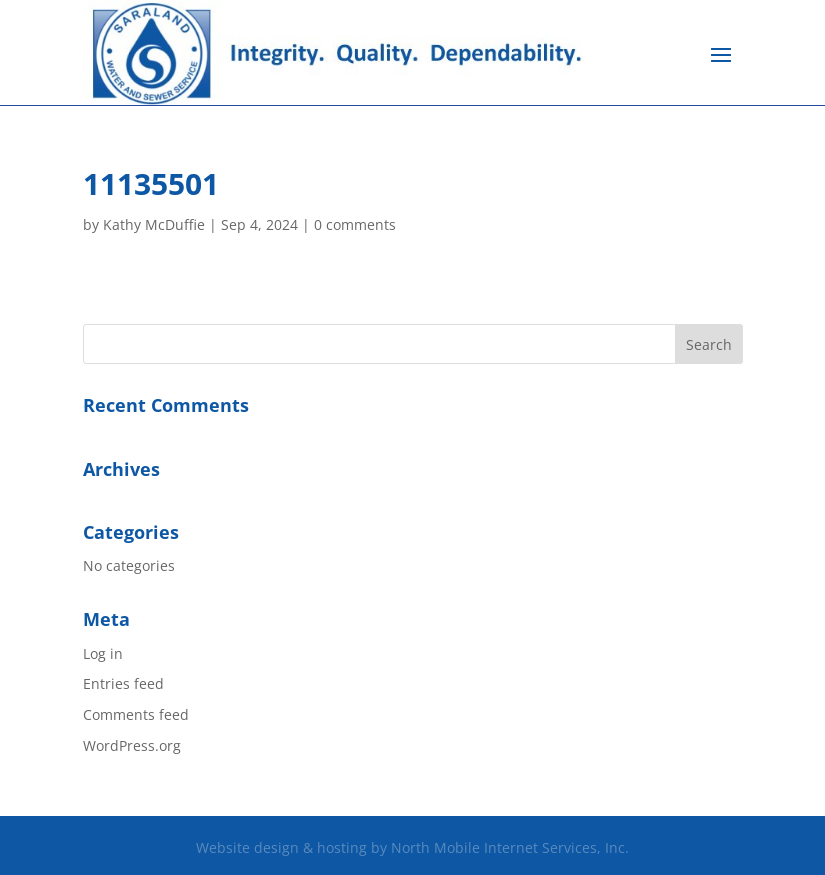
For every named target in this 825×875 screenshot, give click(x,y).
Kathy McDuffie (154, 224)
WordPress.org (132, 745)
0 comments (355, 224)
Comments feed (136, 714)
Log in (103, 653)
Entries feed (123, 683)
